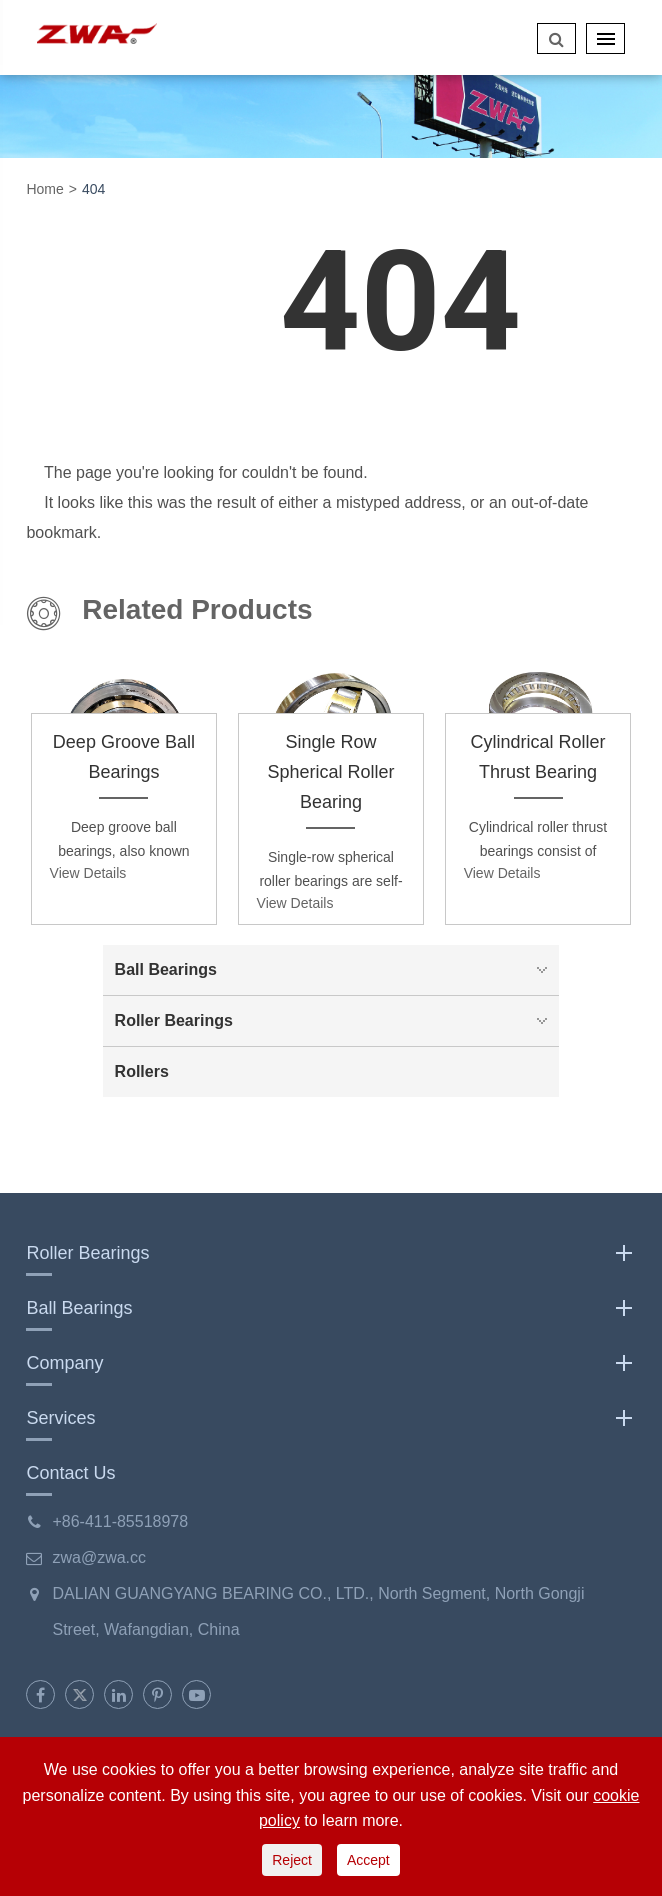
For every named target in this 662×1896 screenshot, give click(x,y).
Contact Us (70, 1473)
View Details (88, 873)
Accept (368, 1860)
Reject (292, 1860)
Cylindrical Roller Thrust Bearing (538, 757)
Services (330, 1418)
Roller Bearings (336, 1021)
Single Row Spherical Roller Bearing (330, 772)
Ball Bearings (336, 970)
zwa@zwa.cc (99, 1557)
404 (93, 189)
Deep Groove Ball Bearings (124, 757)
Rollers (142, 1071)
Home (44, 189)
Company (330, 1363)
